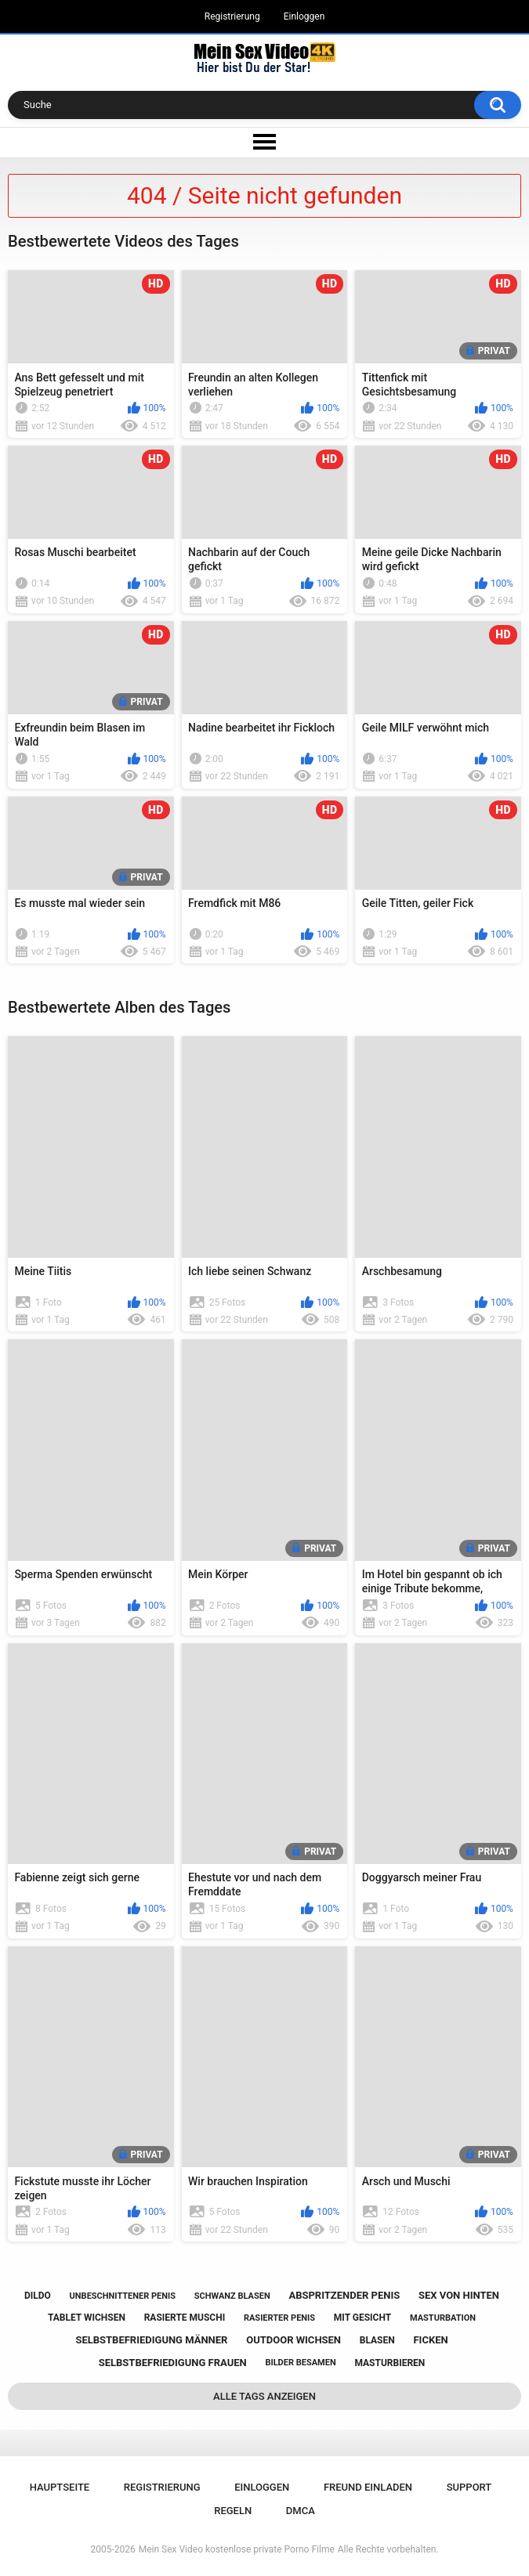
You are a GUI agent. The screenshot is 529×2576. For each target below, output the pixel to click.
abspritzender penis (344, 2295)
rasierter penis (279, 2318)
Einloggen (304, 16)
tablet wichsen (86, 2317)
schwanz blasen (232, 2296)
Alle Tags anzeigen (264, 2396)
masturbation (443, 2318)
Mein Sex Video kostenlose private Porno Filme (237, 2549)
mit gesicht (362, 2317)
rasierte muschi (185, 2317)
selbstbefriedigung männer (151, 2340)
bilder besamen (300, 2362)
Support (469, 2487)
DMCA (300, 2510)
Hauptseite (59, 2487)
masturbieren (389, 2362)
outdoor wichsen (293, 2340)
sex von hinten (458, 2295)
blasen (377, 2340)
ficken (430, 2340)
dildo (37, 2295)
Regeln (233, 2510)
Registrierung (232, 16)
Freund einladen (368, 2487)
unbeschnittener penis (123, 2296)
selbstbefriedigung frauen (173, 2362)
